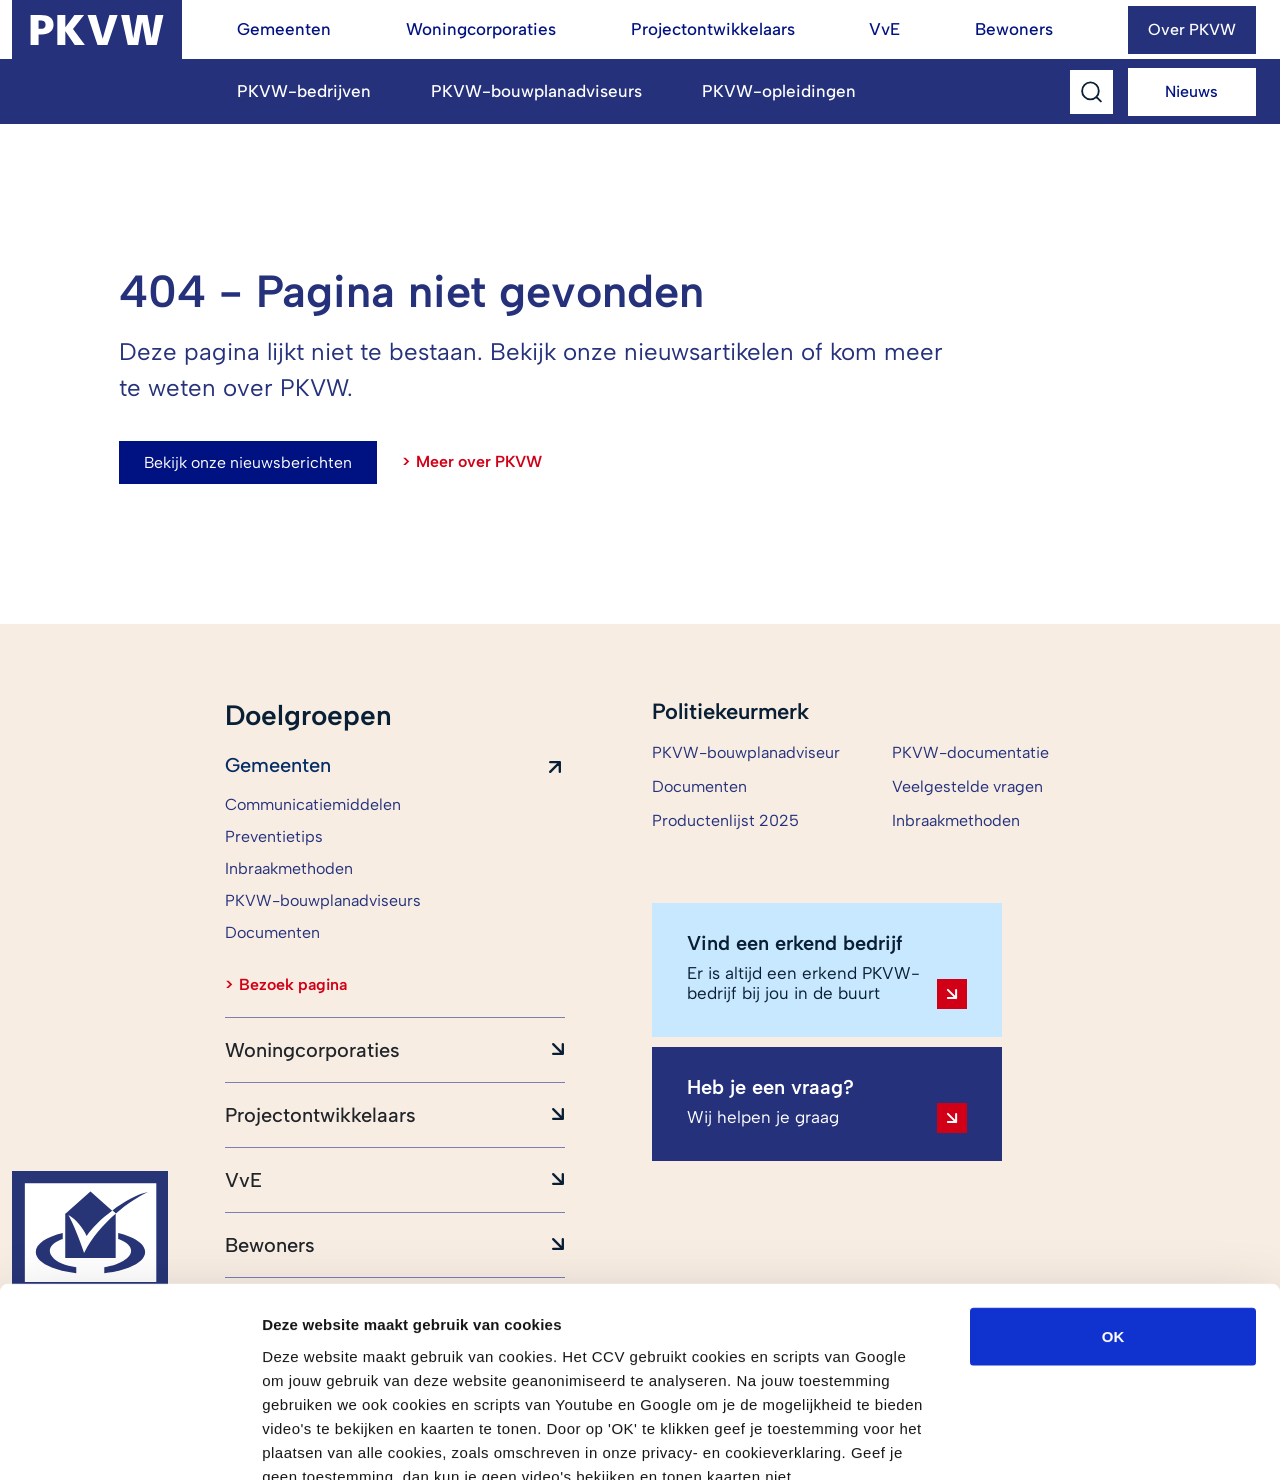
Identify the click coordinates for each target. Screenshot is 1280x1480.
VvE (884, 29)
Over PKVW (1192, 29)
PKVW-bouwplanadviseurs (536, 91)
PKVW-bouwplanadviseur (746, 752)
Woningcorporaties (481, 29)
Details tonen (1080, 1440)
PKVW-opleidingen (779, 91)
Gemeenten (284, 29)
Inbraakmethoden (956, 820)
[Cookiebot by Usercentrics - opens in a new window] (129, 1441)
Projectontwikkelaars (713, 29)
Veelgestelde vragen (967, 786)
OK (1113, 1219)
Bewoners (1014, 29)
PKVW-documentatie (970, 752)
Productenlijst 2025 (725, 820)
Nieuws (1191, 91)
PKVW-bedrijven (304, 91)
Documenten (699, 786)
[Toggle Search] (1091, 92)
